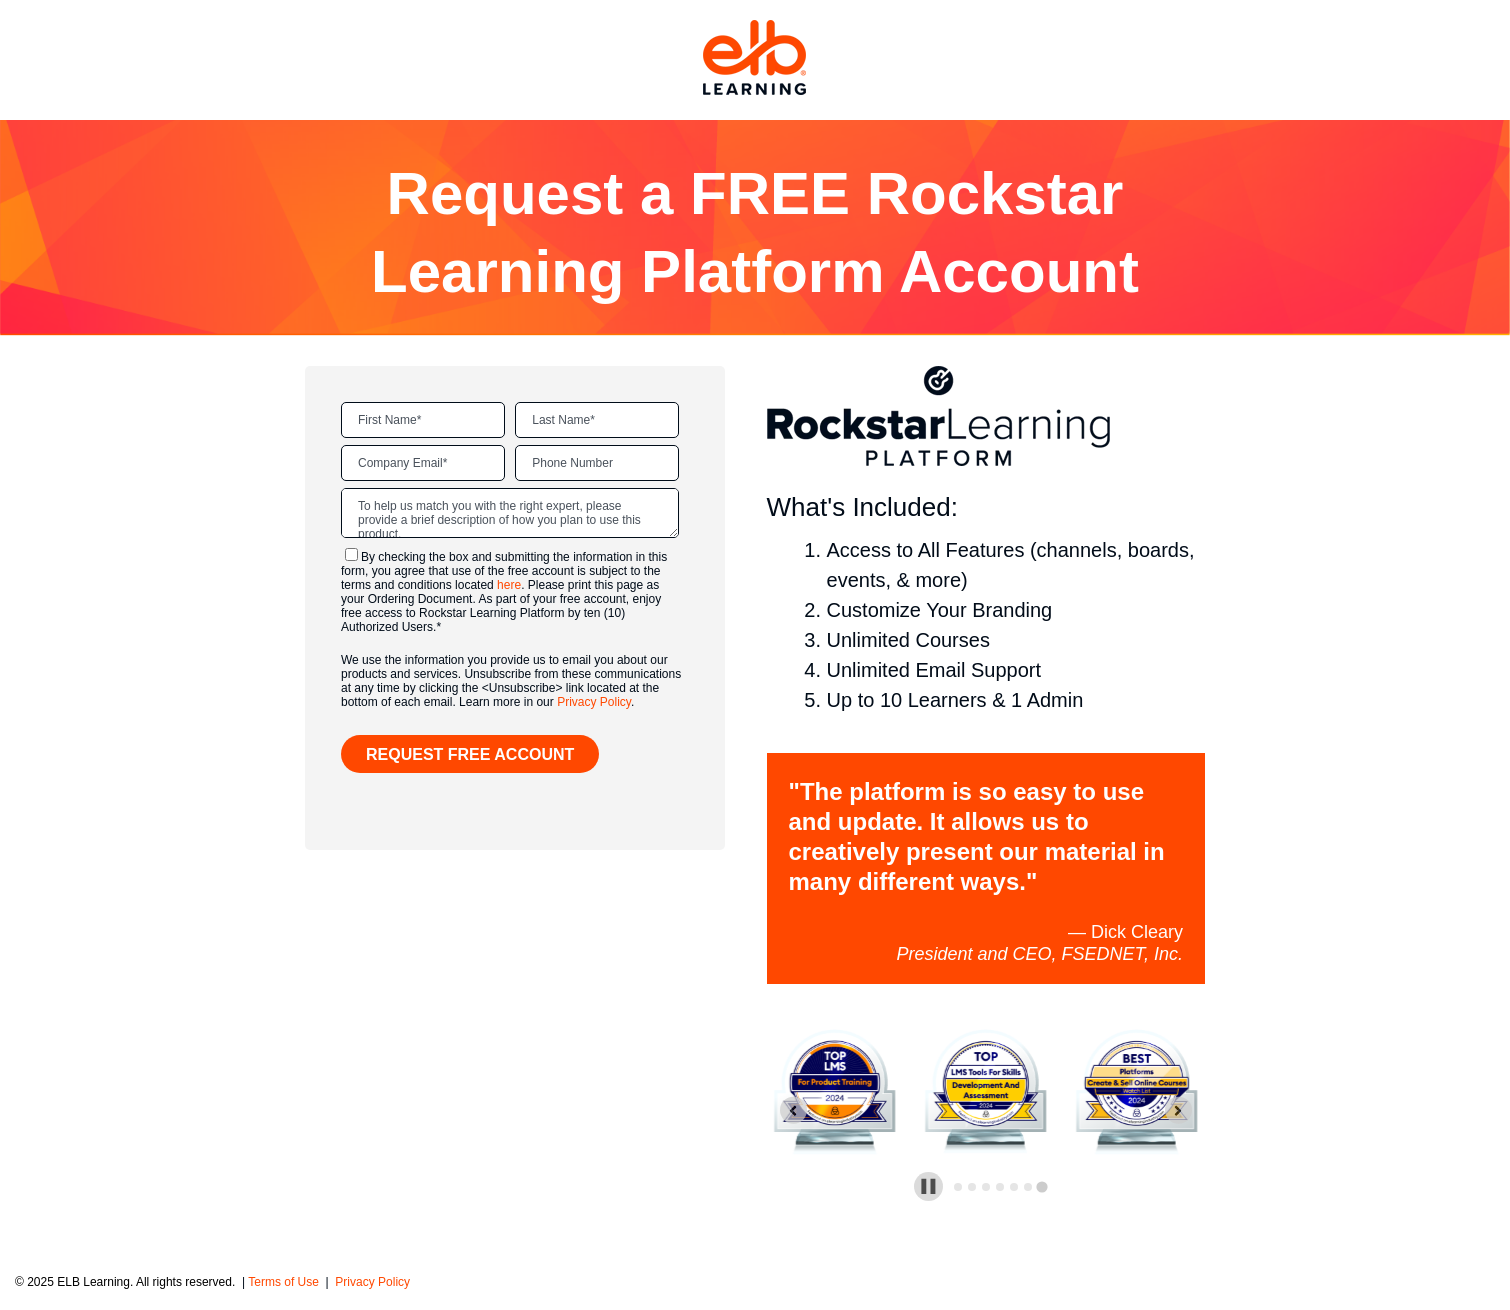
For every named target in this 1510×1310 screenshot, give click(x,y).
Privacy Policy (594, 702)
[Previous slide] (793, 1110)
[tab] (958, 1187)
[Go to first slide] (1178, 1110)
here (509, 585)
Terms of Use (285, 1282)
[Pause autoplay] (928, 1186)
